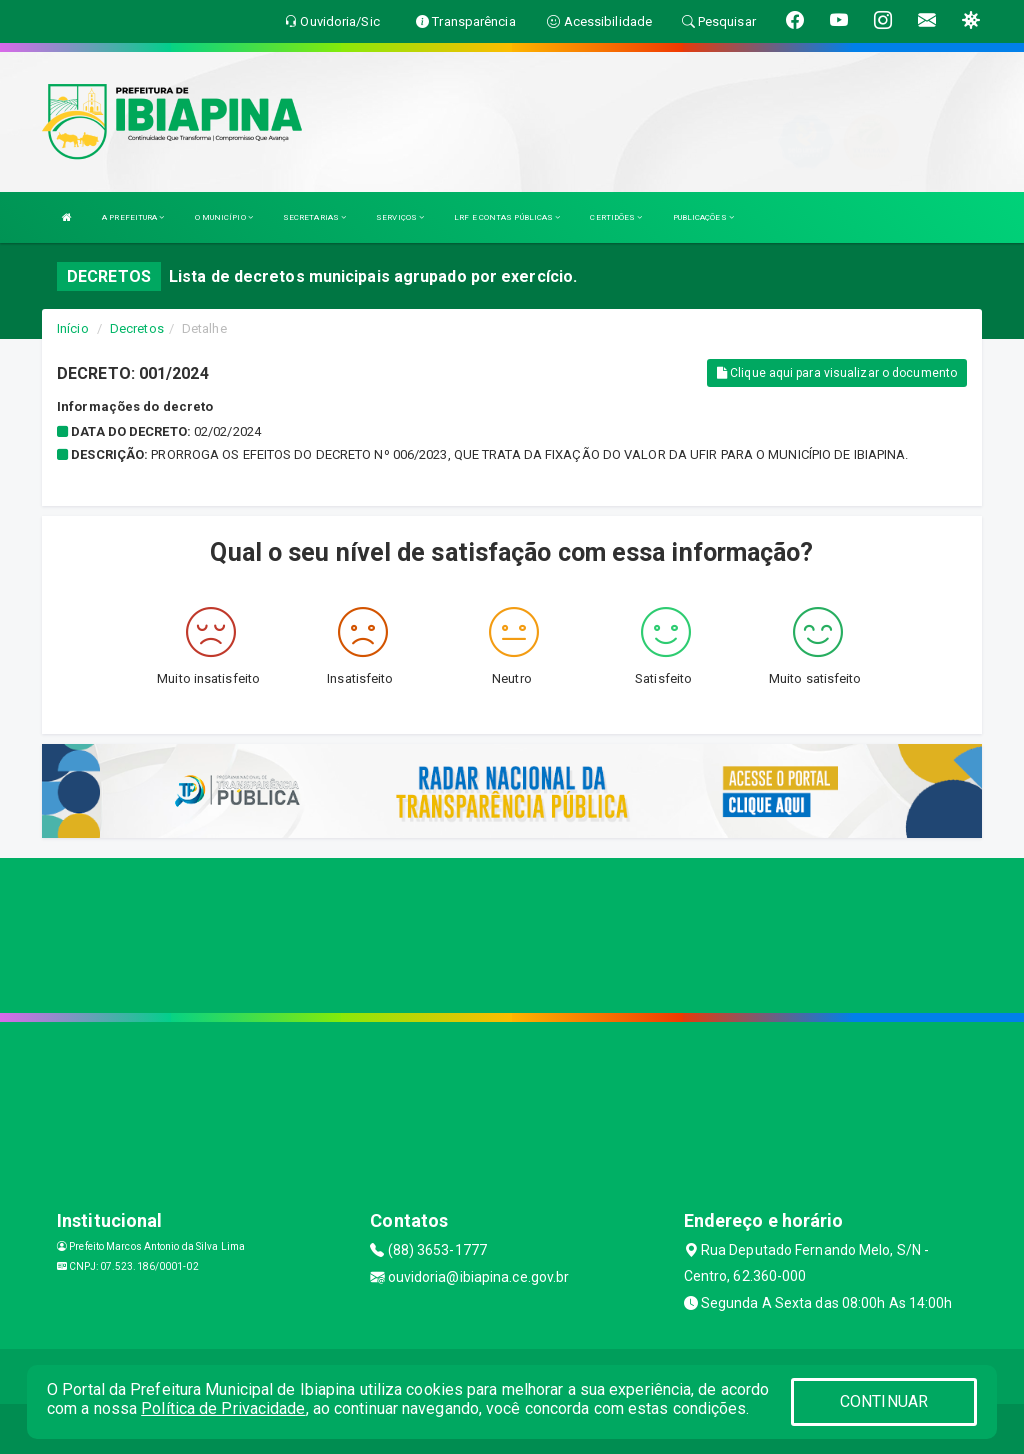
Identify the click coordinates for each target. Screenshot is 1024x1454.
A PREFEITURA (133, 217)
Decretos (137, 328)
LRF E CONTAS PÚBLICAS (507, 217)
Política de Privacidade (223, 1408)
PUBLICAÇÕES (703, 217)
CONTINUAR (884, 1401)
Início (73, 328)
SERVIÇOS (400, 217)
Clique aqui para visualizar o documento (837, 373)
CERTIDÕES (616, 217)
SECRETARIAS (314, 217)
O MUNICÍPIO (224, 217)
